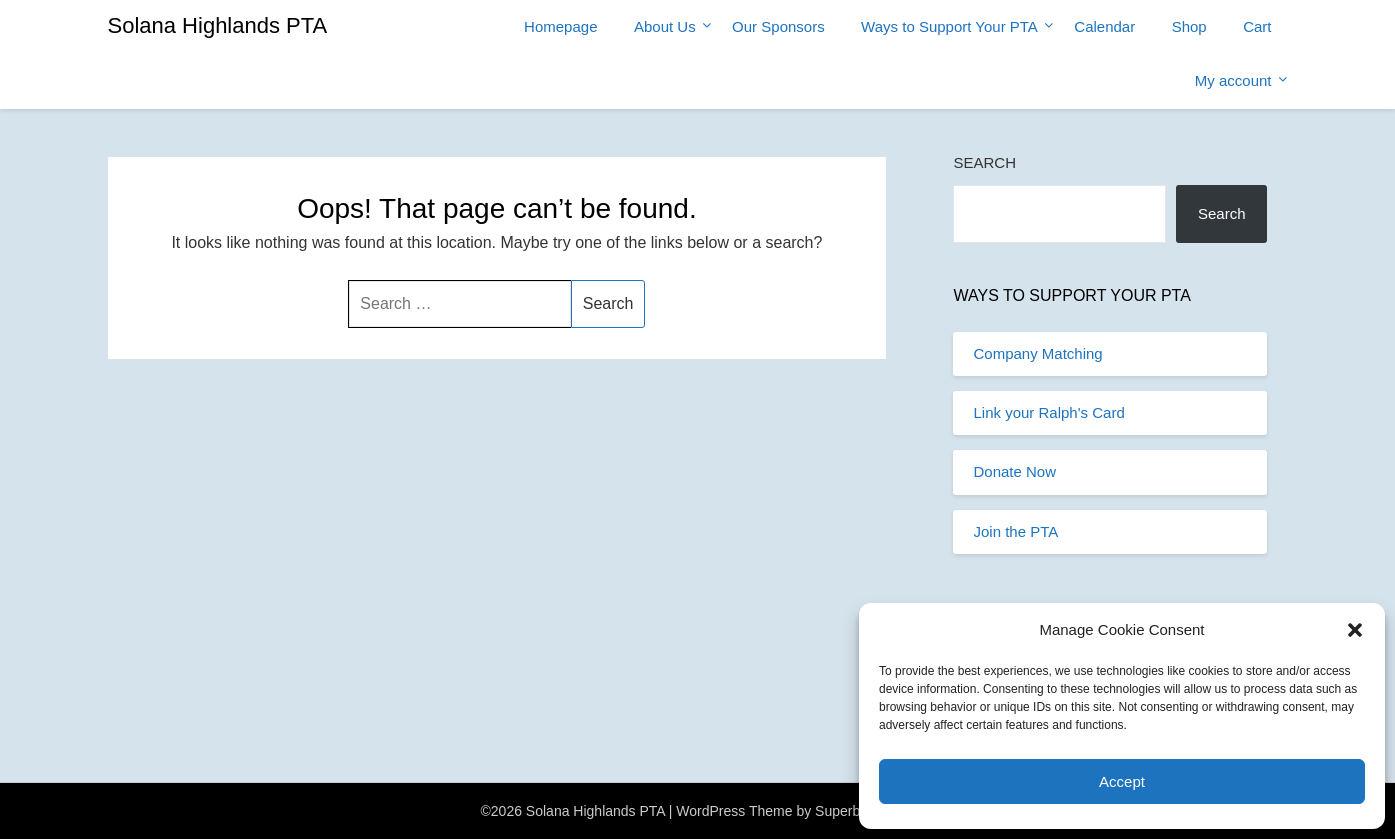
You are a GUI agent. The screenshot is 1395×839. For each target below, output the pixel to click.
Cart (1257, 26)
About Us (665, 26)
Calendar (1104, 26)
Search (984, 162)
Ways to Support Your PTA (949, 26)
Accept (1122, 781)
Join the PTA (1015, 531)
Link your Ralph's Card (1048, 412)
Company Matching (1037, 353)
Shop (1189, 26)
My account (1233, 80)
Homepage (560, 26)
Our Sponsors (778, 26)
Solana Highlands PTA (218, 25)
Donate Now (1014, 471)
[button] (1355, 630)
